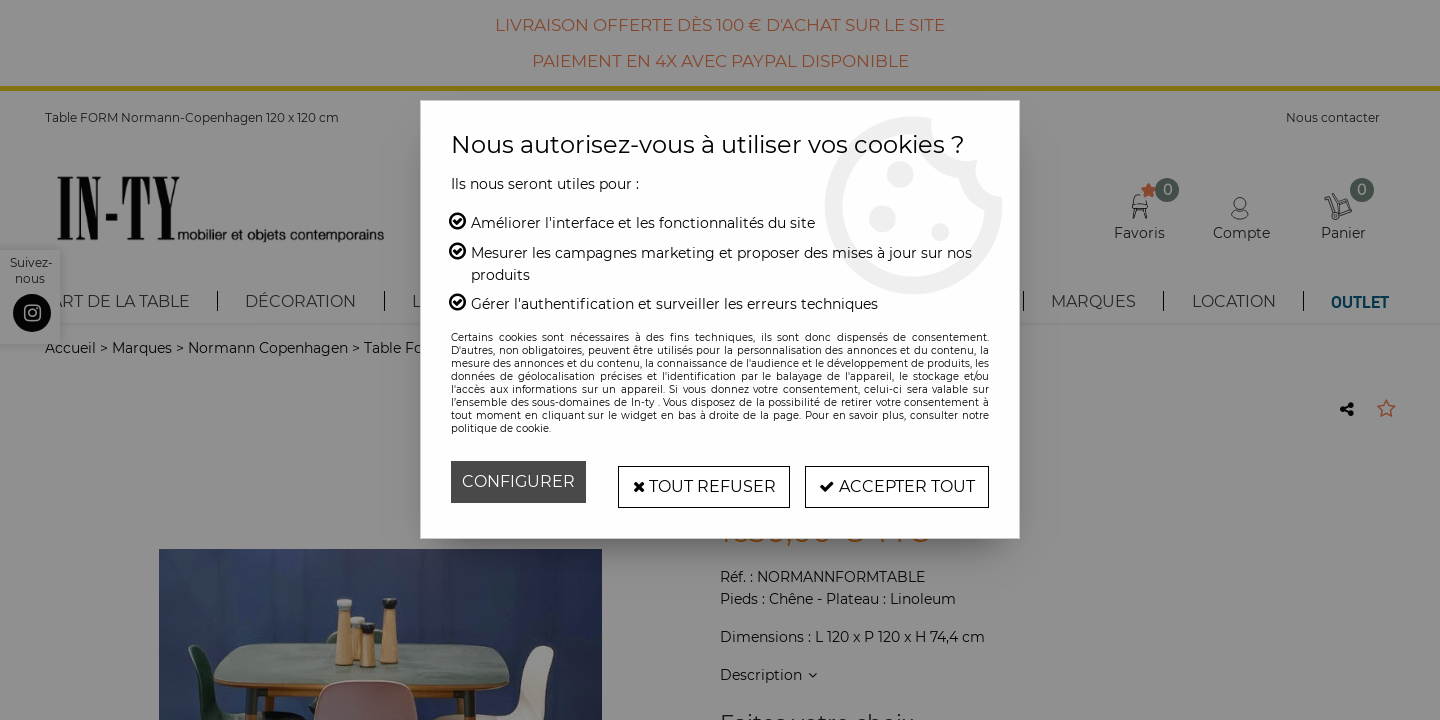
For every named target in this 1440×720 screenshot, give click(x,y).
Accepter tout (895, 481)
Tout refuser (698, 481)
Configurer (518, 481)
